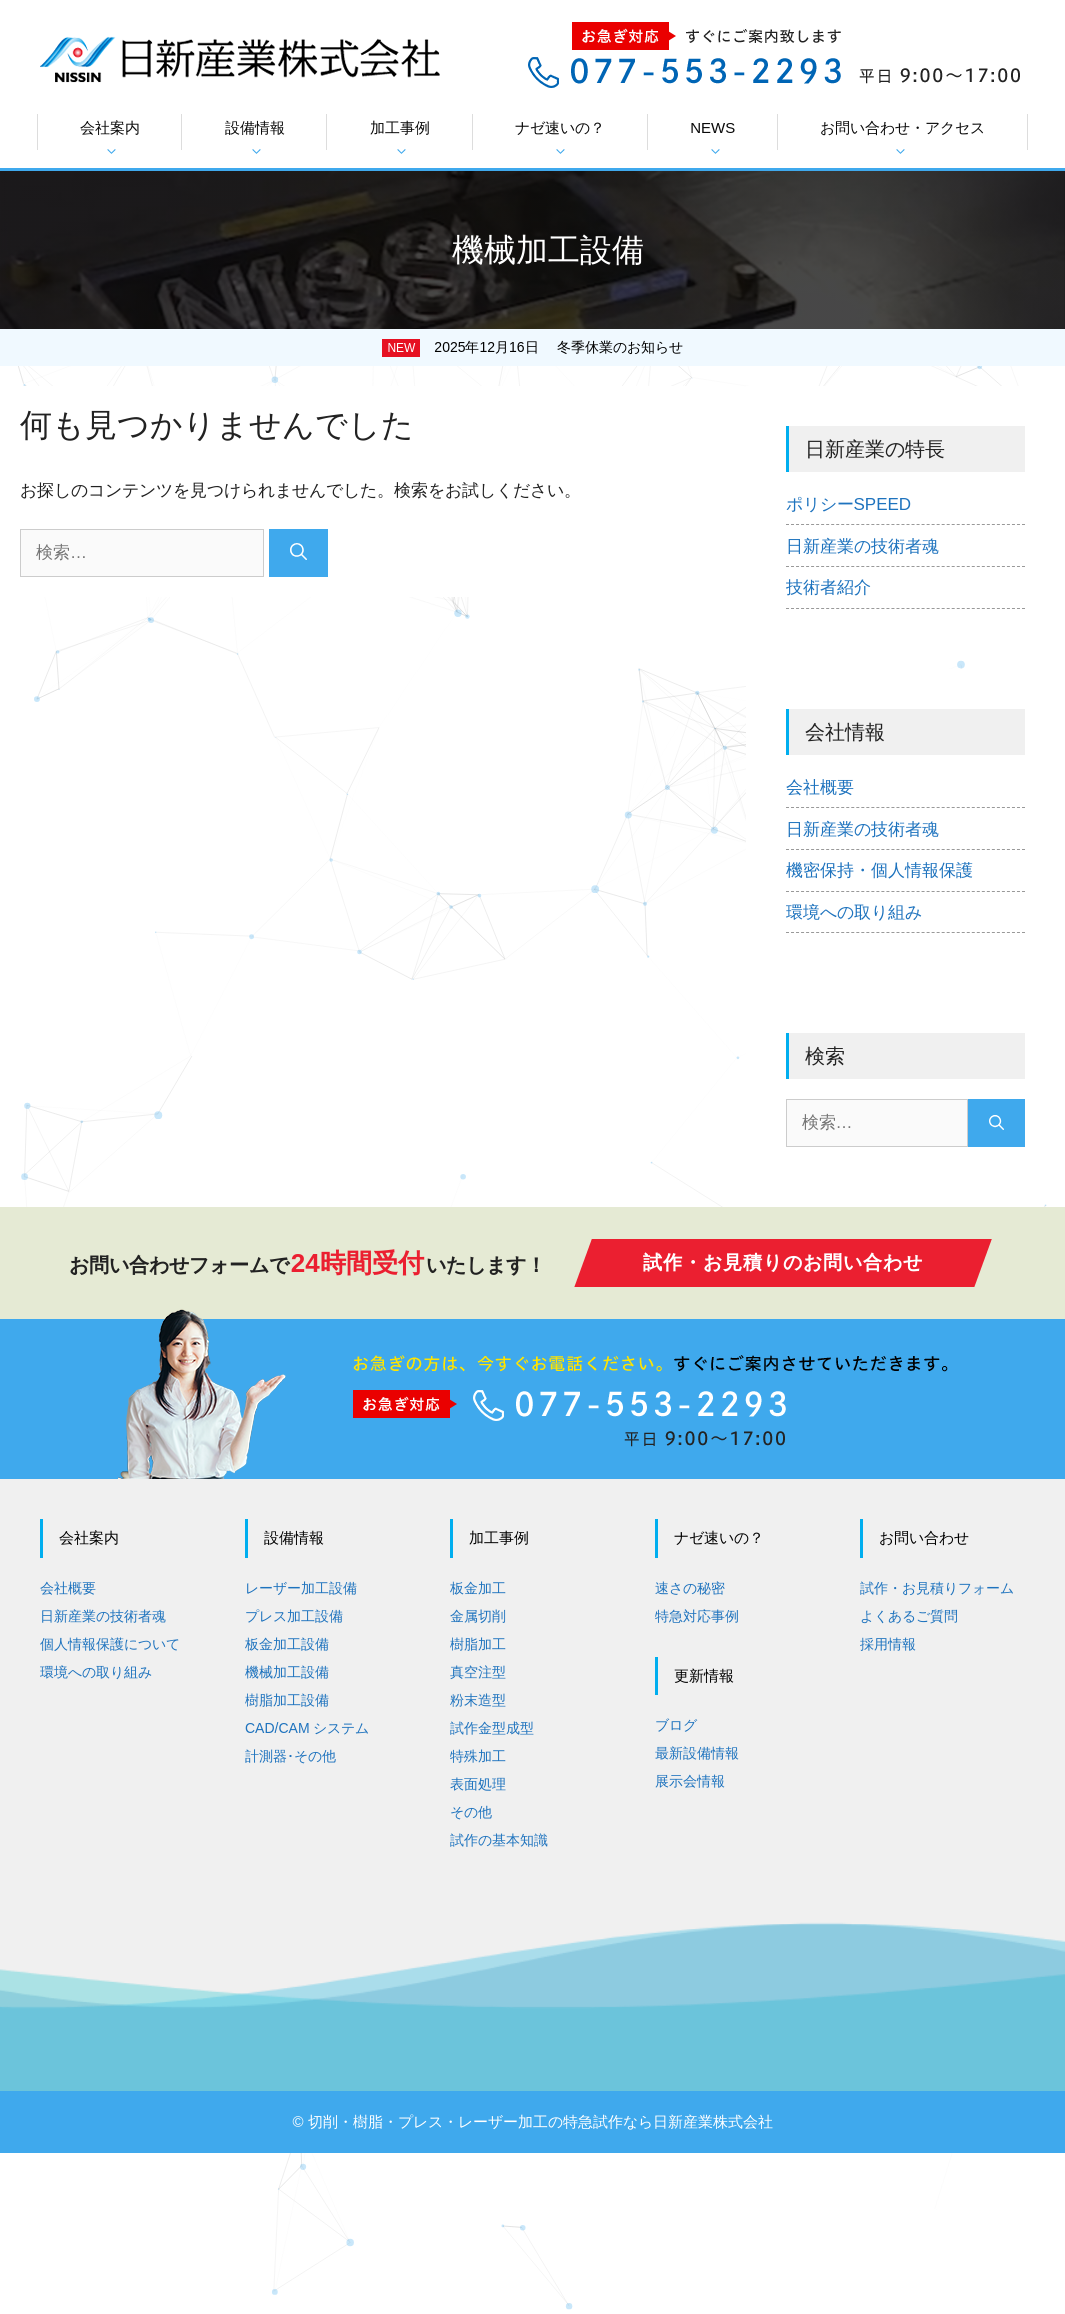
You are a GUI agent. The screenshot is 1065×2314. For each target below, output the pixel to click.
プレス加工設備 (294, 1615)
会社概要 (820, 787)
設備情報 (255, 138)
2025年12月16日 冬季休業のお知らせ (558, 347)
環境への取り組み (854, 912)
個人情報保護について (110, 1643)
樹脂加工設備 (287, 1699)
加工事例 (400, 138)
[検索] (298, 553)
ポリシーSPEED (849, 504)
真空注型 (478, 1671)
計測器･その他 (290, 1755)
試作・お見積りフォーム (937, 1587)
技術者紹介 (828, 587)
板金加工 (478, 1587)
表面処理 (478, 1783)
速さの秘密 (690, 1587)
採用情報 (888, 1643)
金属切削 (478, 1615)
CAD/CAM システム (307, 1727)
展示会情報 (690, 1780)
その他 (471, 1811)
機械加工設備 (287, 1671)
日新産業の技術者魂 (862, 546)
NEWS (712, 138)
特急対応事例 (697, 1615)
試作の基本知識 (499, 1839)
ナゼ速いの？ (560, 138)
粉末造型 (478, 1699)
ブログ (676, 1724)
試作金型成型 (492, 1727)
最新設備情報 (697, 1752)
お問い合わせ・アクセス (902, 138)
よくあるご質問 (909, 1615)
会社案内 (110, 138)
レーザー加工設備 (301, 1587)
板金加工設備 (287, 1643)
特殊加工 (478, 1755)
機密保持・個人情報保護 (879, 870)
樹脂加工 (478, 1643)
